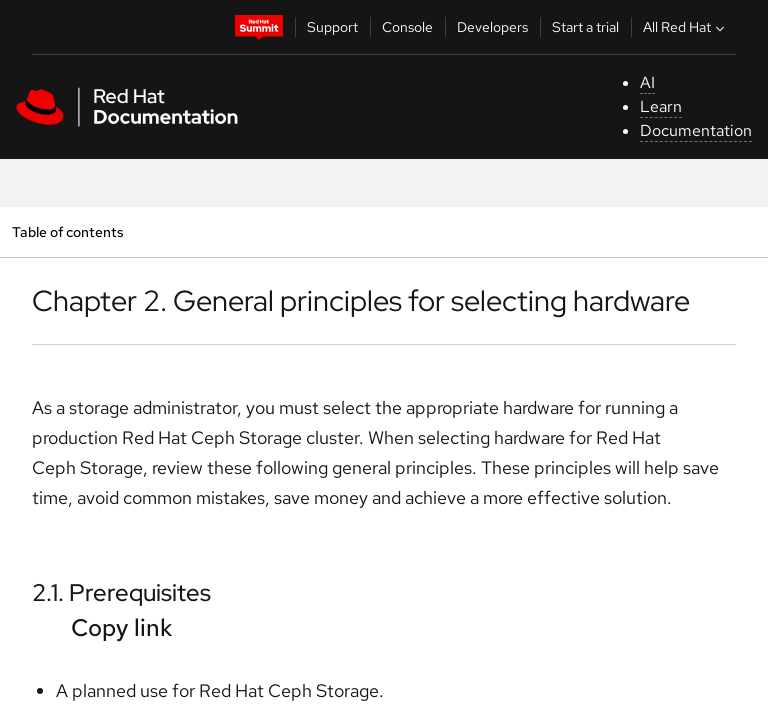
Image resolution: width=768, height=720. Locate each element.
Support (332, 27)
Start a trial (585, 27)
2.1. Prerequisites (121, 592)
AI (647, 82)
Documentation (696, 130)
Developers (492, 27)
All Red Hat (686, 27)
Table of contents (67, 231)
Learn (661, 106)
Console (407, 27)
